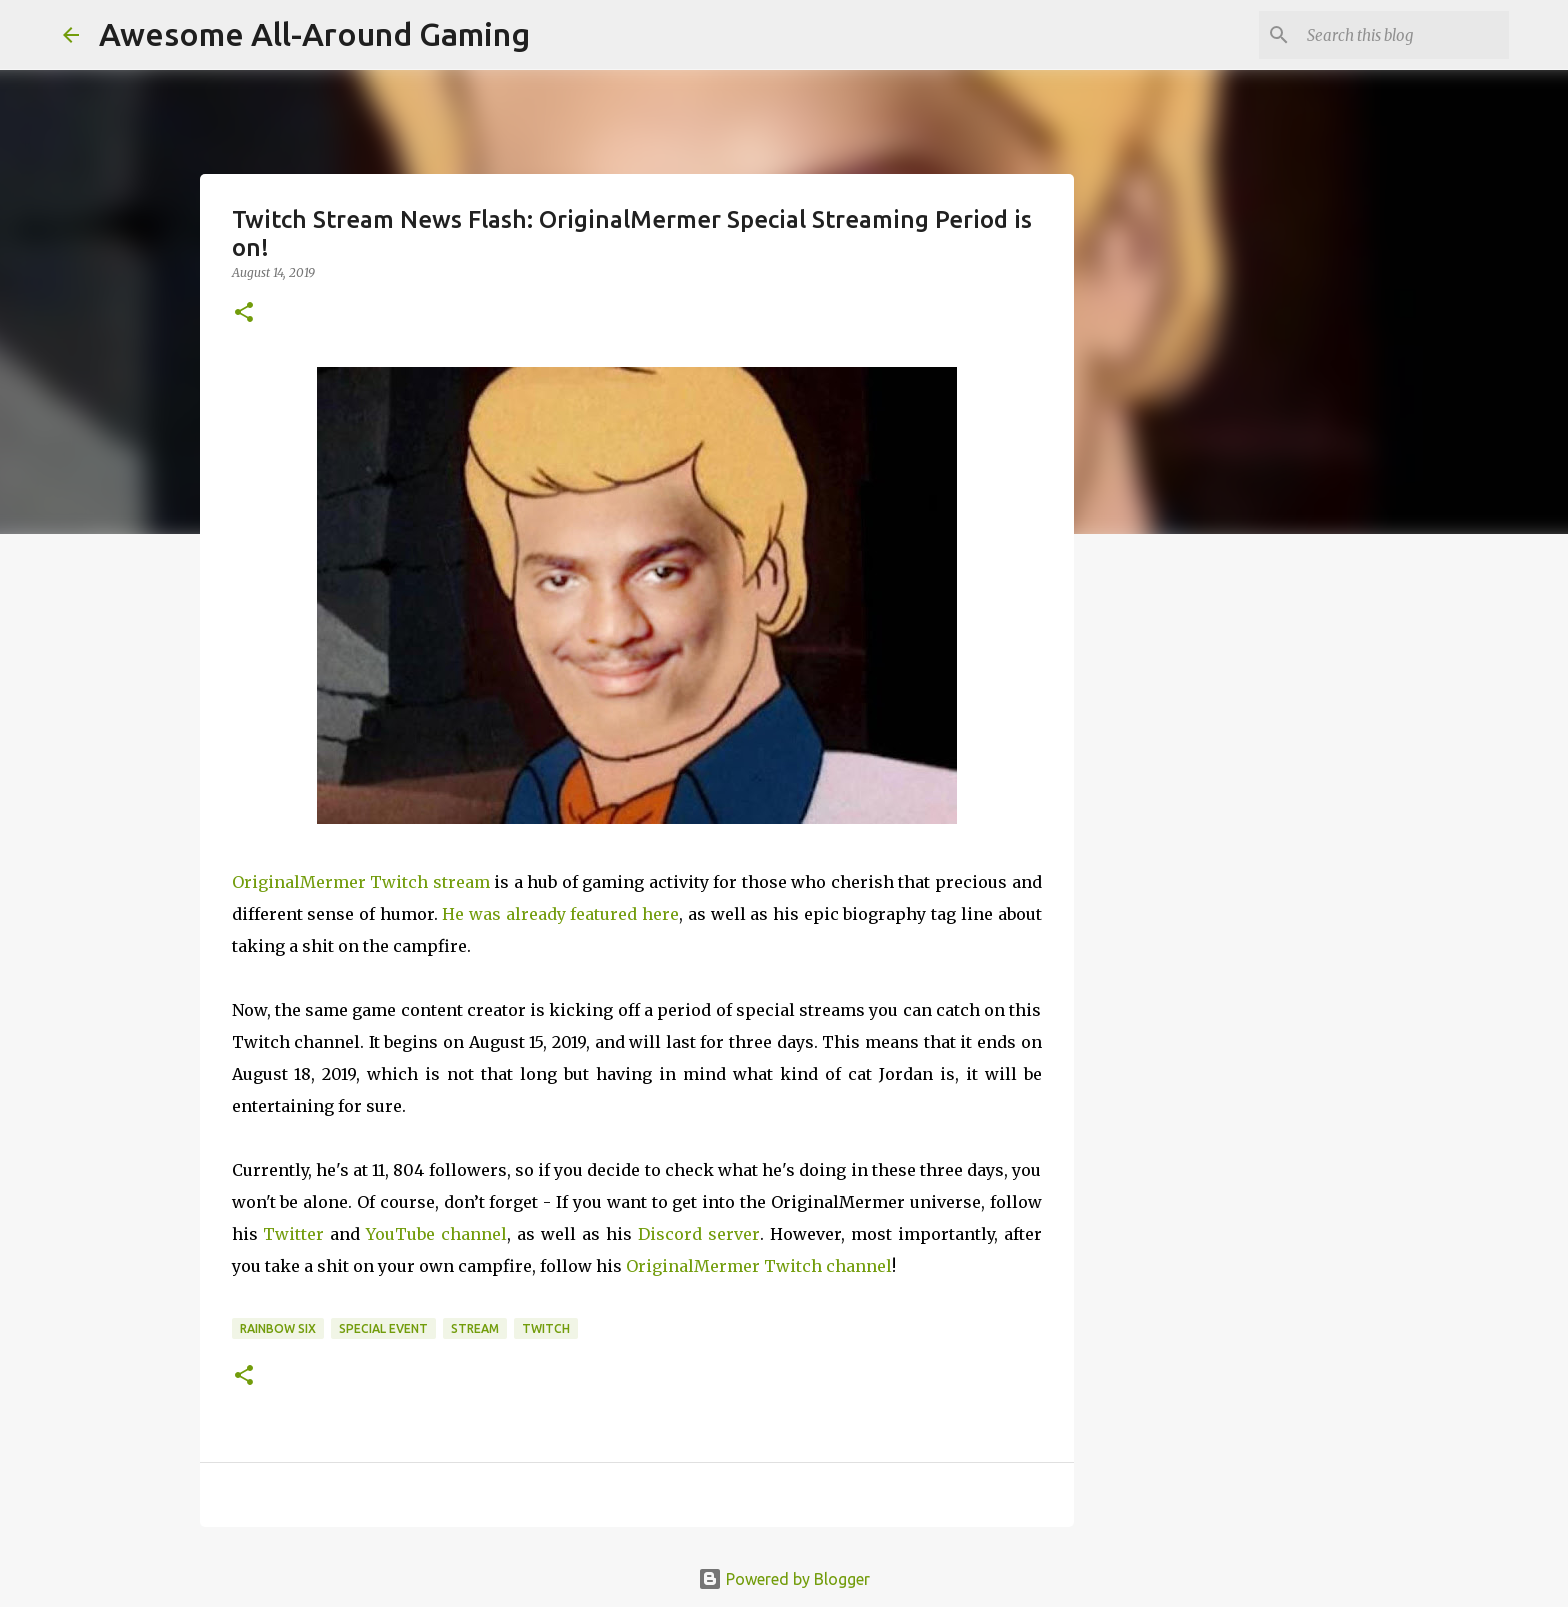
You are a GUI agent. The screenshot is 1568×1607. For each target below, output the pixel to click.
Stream (475, 1328)
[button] (244, 313)
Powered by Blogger (784, 1579)
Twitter (293, 1234)
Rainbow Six (278, 1328)
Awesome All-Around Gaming (314, 34)
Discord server (699, 1234)
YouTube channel (436, 1234)
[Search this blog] (1404, 35)
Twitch (546, 1328)
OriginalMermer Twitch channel (759, 1266)
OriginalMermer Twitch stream (361, 882)
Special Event (383, 1328)
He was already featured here (560, 914)
